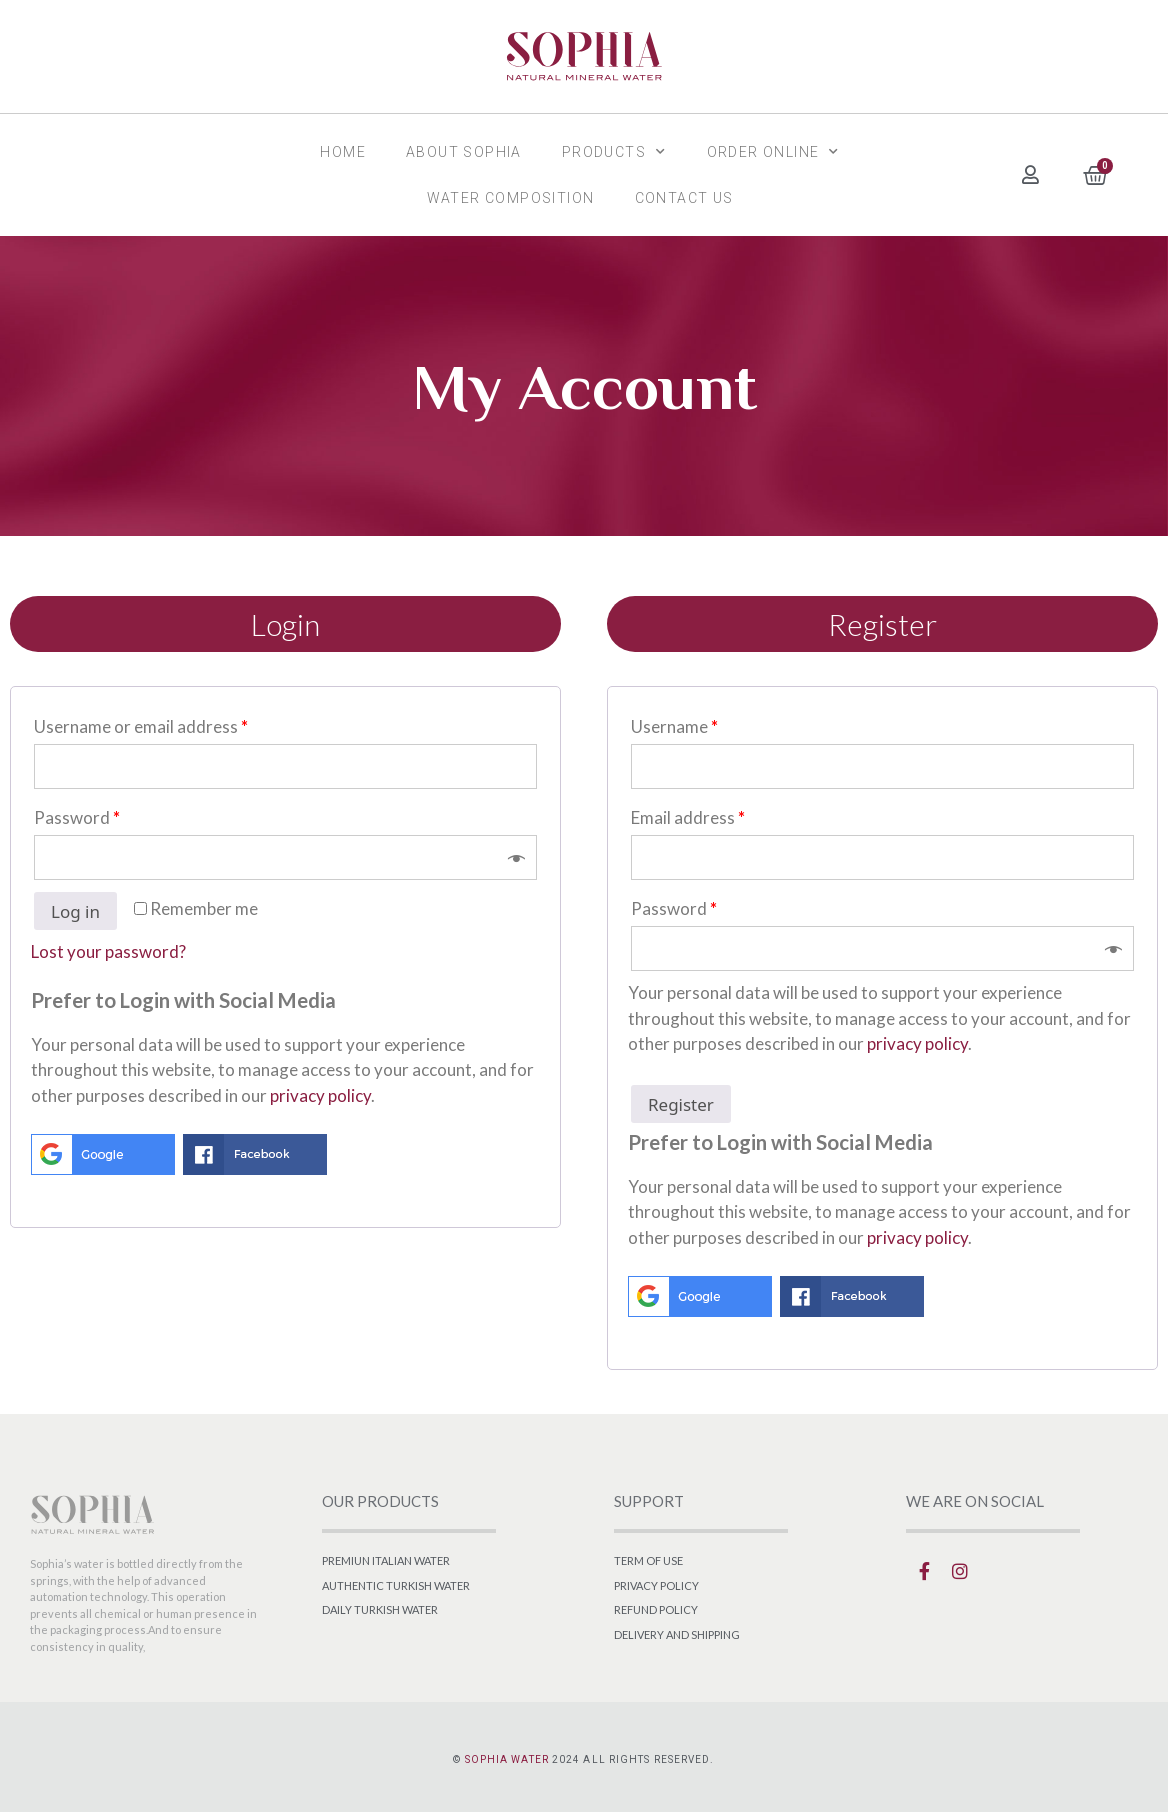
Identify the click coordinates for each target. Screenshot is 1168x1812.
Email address (688, 817)
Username (674, 726)
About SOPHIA (464, 152)
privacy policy (320, 1095)
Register (681, 1104)
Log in (75, 911)
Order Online (773, 152)
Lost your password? (108, 951)
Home (343, 152)
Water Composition (511, 198)
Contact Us (684, 198)
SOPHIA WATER (507, 1759)
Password (77, 817)
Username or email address (141, 726)
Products (614, 152)
